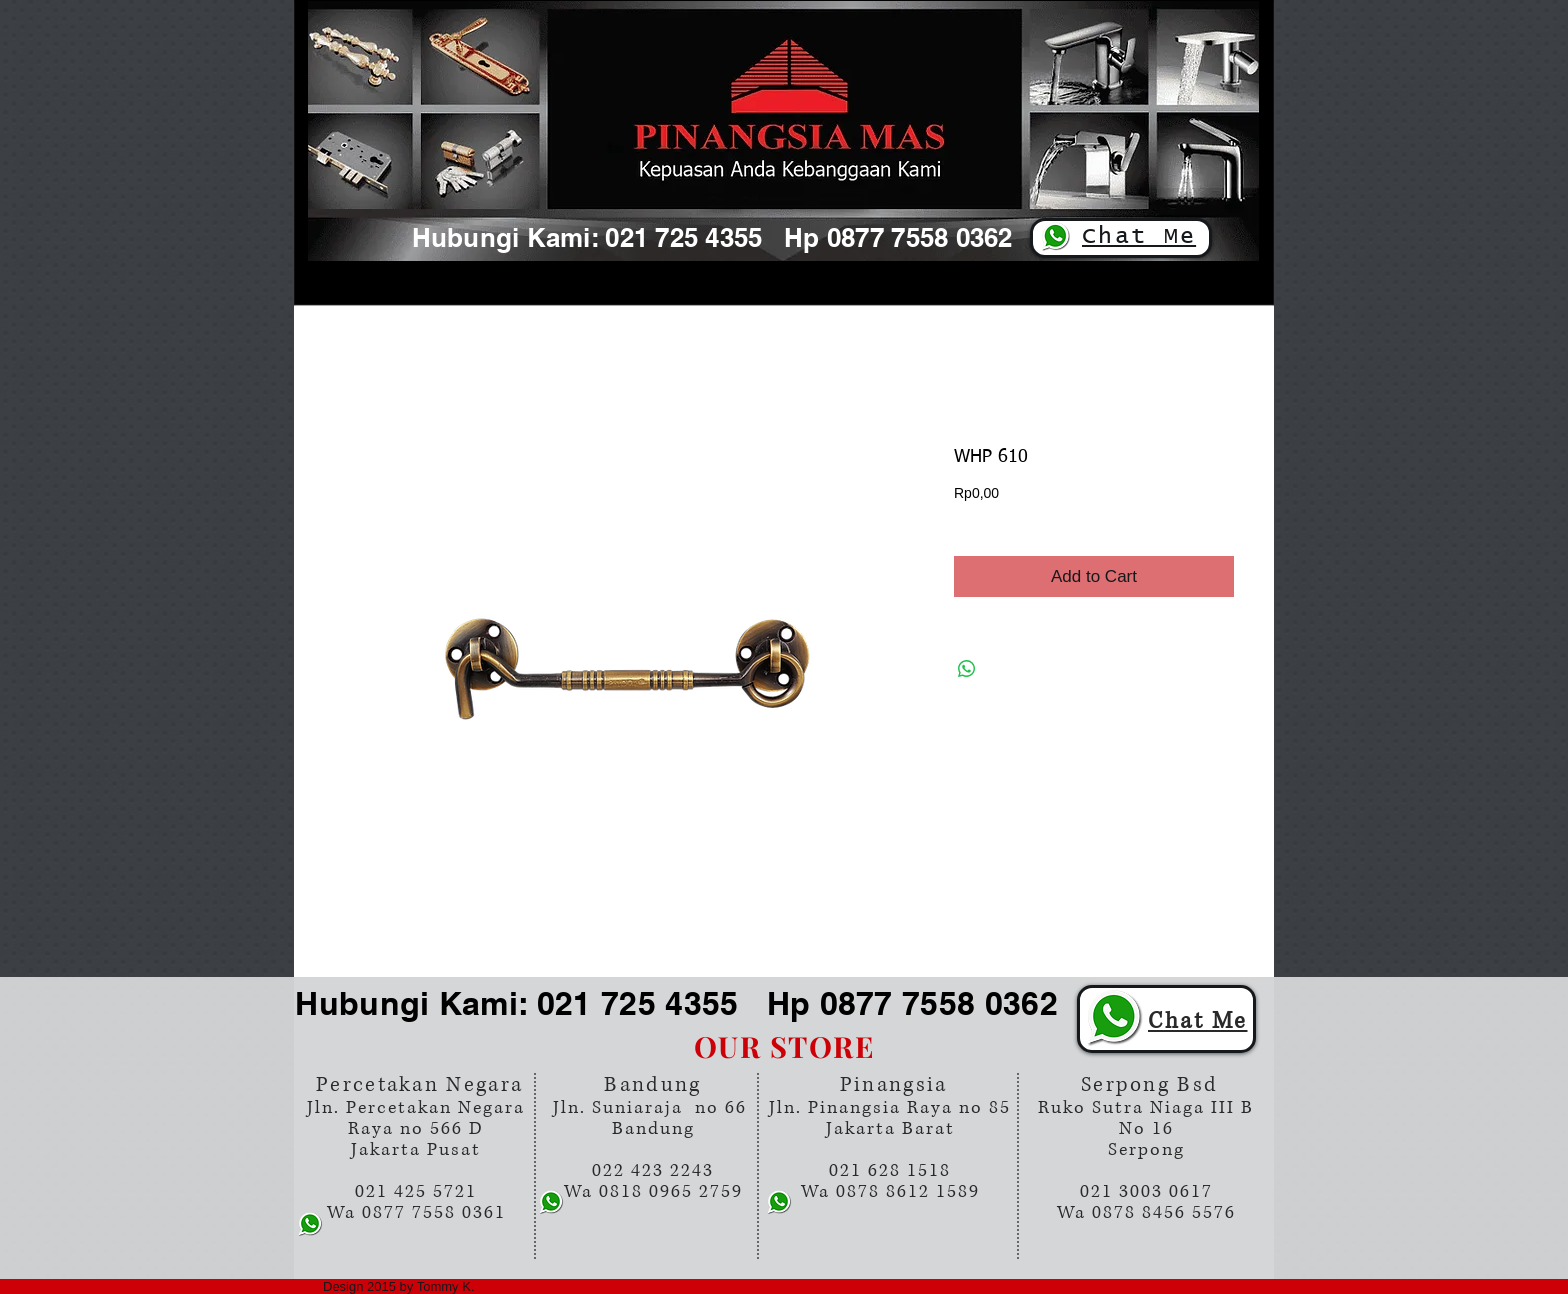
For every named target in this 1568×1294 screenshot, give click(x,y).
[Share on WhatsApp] (967, 669)
